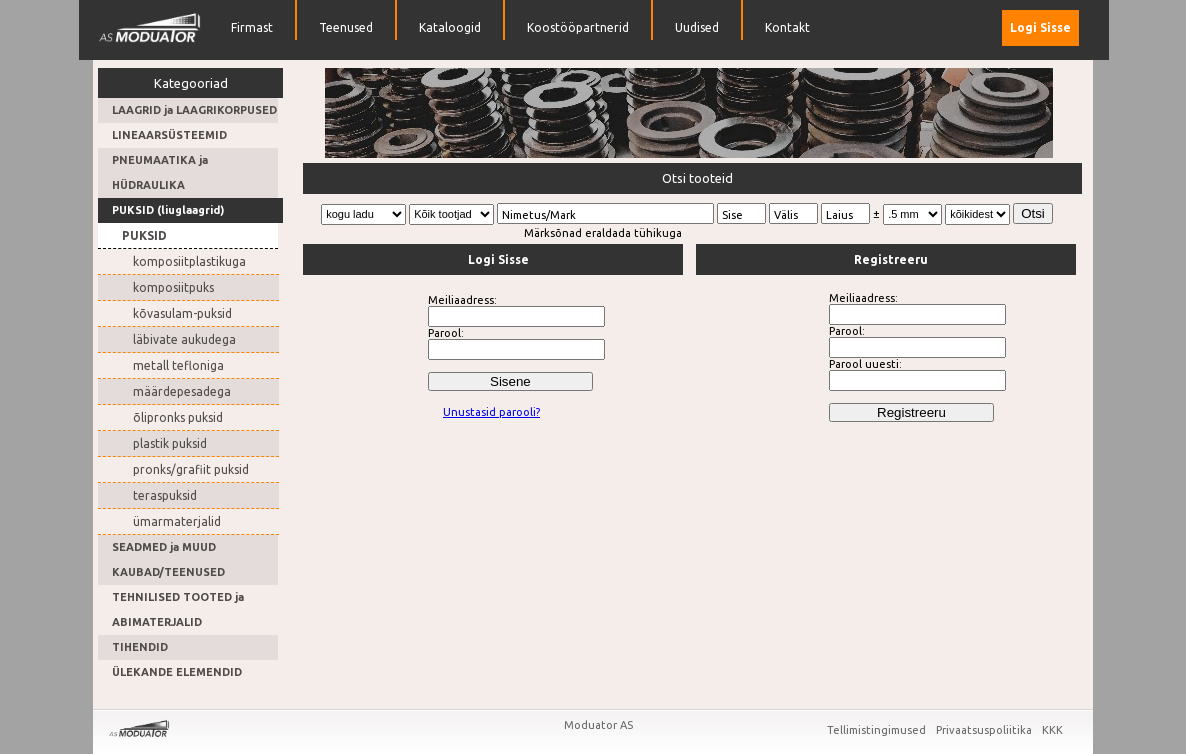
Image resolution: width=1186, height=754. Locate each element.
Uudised (697, 27)
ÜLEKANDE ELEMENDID (177, 672)
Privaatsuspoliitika (985, 730)
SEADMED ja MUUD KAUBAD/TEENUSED (168, 559)
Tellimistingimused (878, 730)
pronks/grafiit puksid (191, 469)
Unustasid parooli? (491, 412)
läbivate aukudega (184, 339)
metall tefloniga (178, 365)
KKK (1052, 730)
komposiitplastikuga (189, 261)
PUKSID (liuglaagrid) (168, 210)
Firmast (252, 27)
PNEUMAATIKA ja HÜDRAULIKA (160, 172)
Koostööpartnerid (578, 27)
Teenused (346, 27)
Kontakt (787, 27)
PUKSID (144, 235)
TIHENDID (140, 647)
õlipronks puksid (178, 417)
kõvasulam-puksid (182, 313)
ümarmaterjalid (177, 521)
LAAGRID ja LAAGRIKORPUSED (194, 110)
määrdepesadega (182, 391)
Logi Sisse (1040, 27)
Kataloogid (450, 27)
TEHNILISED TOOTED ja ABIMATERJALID (178, 609)
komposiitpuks (173, 287)
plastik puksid (170, 443)
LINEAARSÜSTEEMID (169, 135)
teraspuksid (165, 495)
